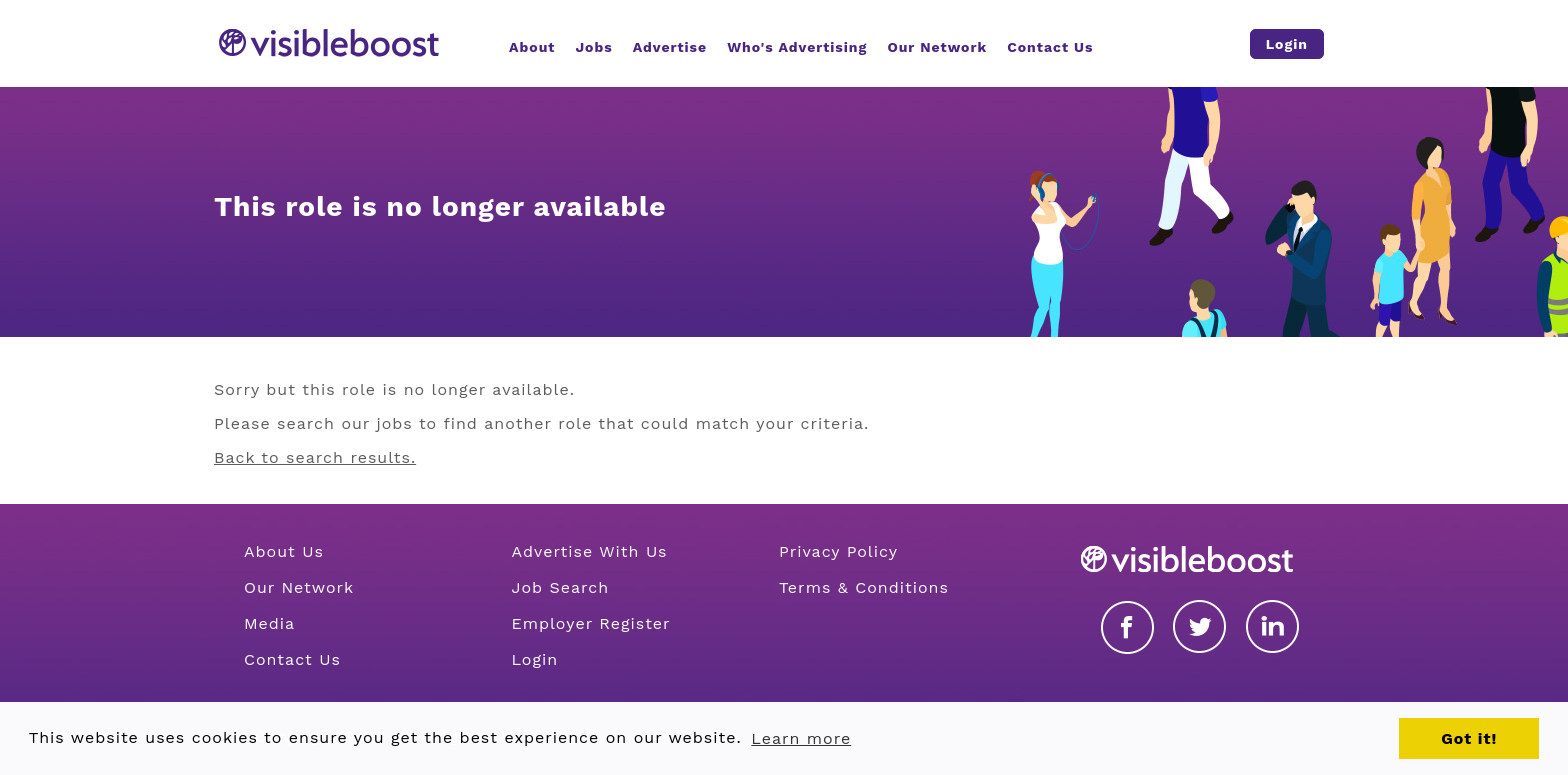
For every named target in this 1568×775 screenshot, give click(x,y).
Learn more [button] (801, 738)
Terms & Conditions (864, 587)
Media (269, 623)
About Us (284, 551)
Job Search (560, 587)
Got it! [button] (1469, 738)
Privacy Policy (838, 551)
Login (534, 659)
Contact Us (292, 659)
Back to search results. (315, 457)
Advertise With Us (589, 551)
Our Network (299, 587)
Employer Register (590, 623)
